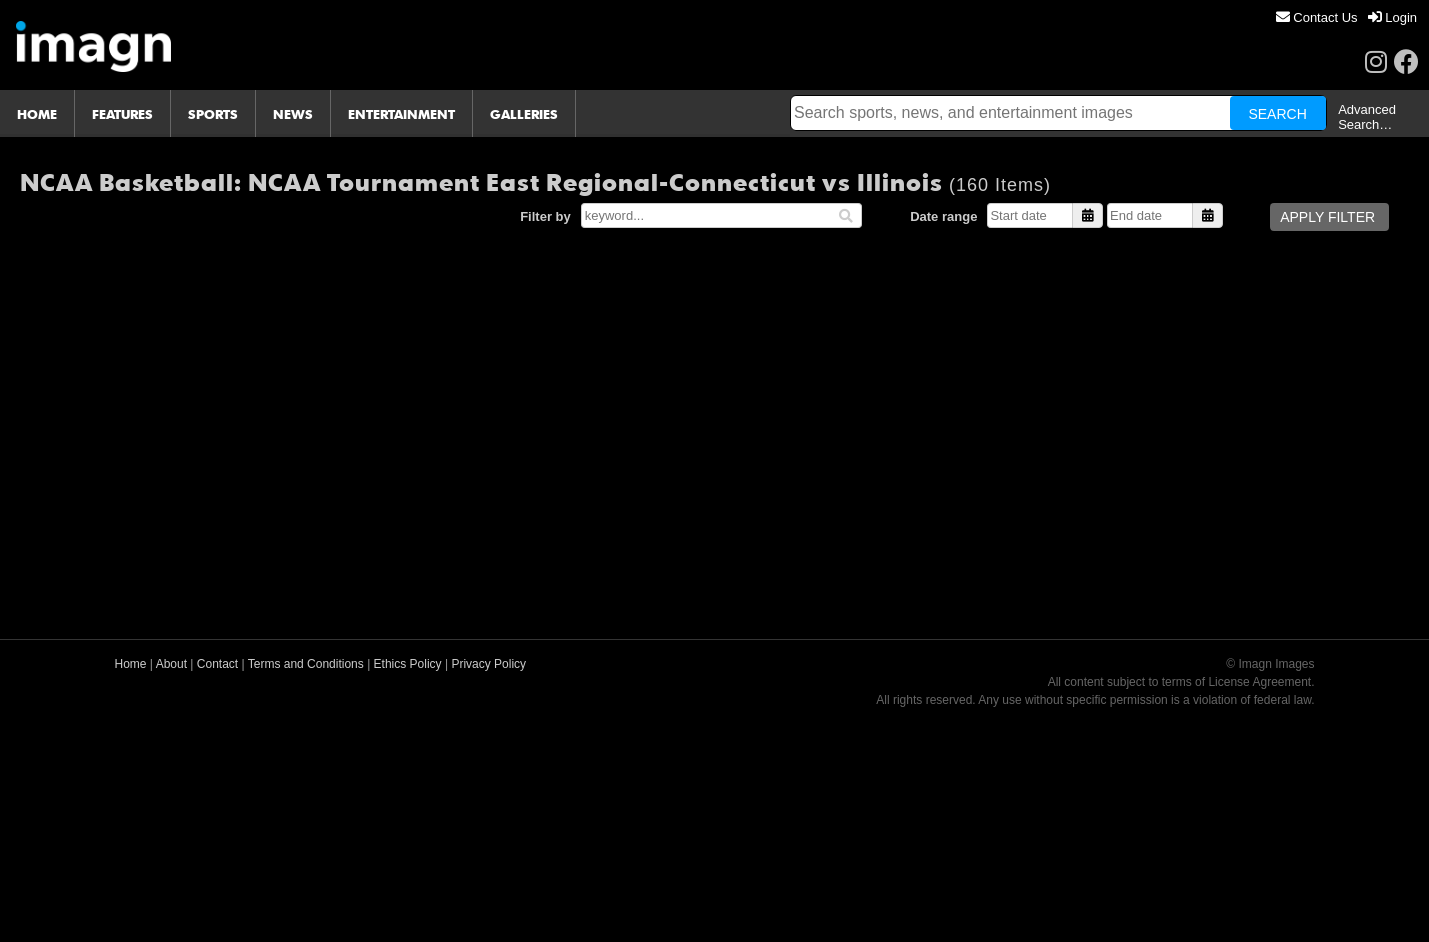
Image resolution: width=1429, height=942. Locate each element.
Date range (943, 216)
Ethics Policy (408, 664)
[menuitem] (1317, 17)
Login (1392, 17)
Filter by (545, 216)
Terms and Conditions (306, 664)
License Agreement (1259, 682)
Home (131, 664)
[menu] (1346, 17)
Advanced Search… (1367, 117)
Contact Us (1317, 17)
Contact (217, 664)
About (171, 664)
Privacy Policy (488, 664)
